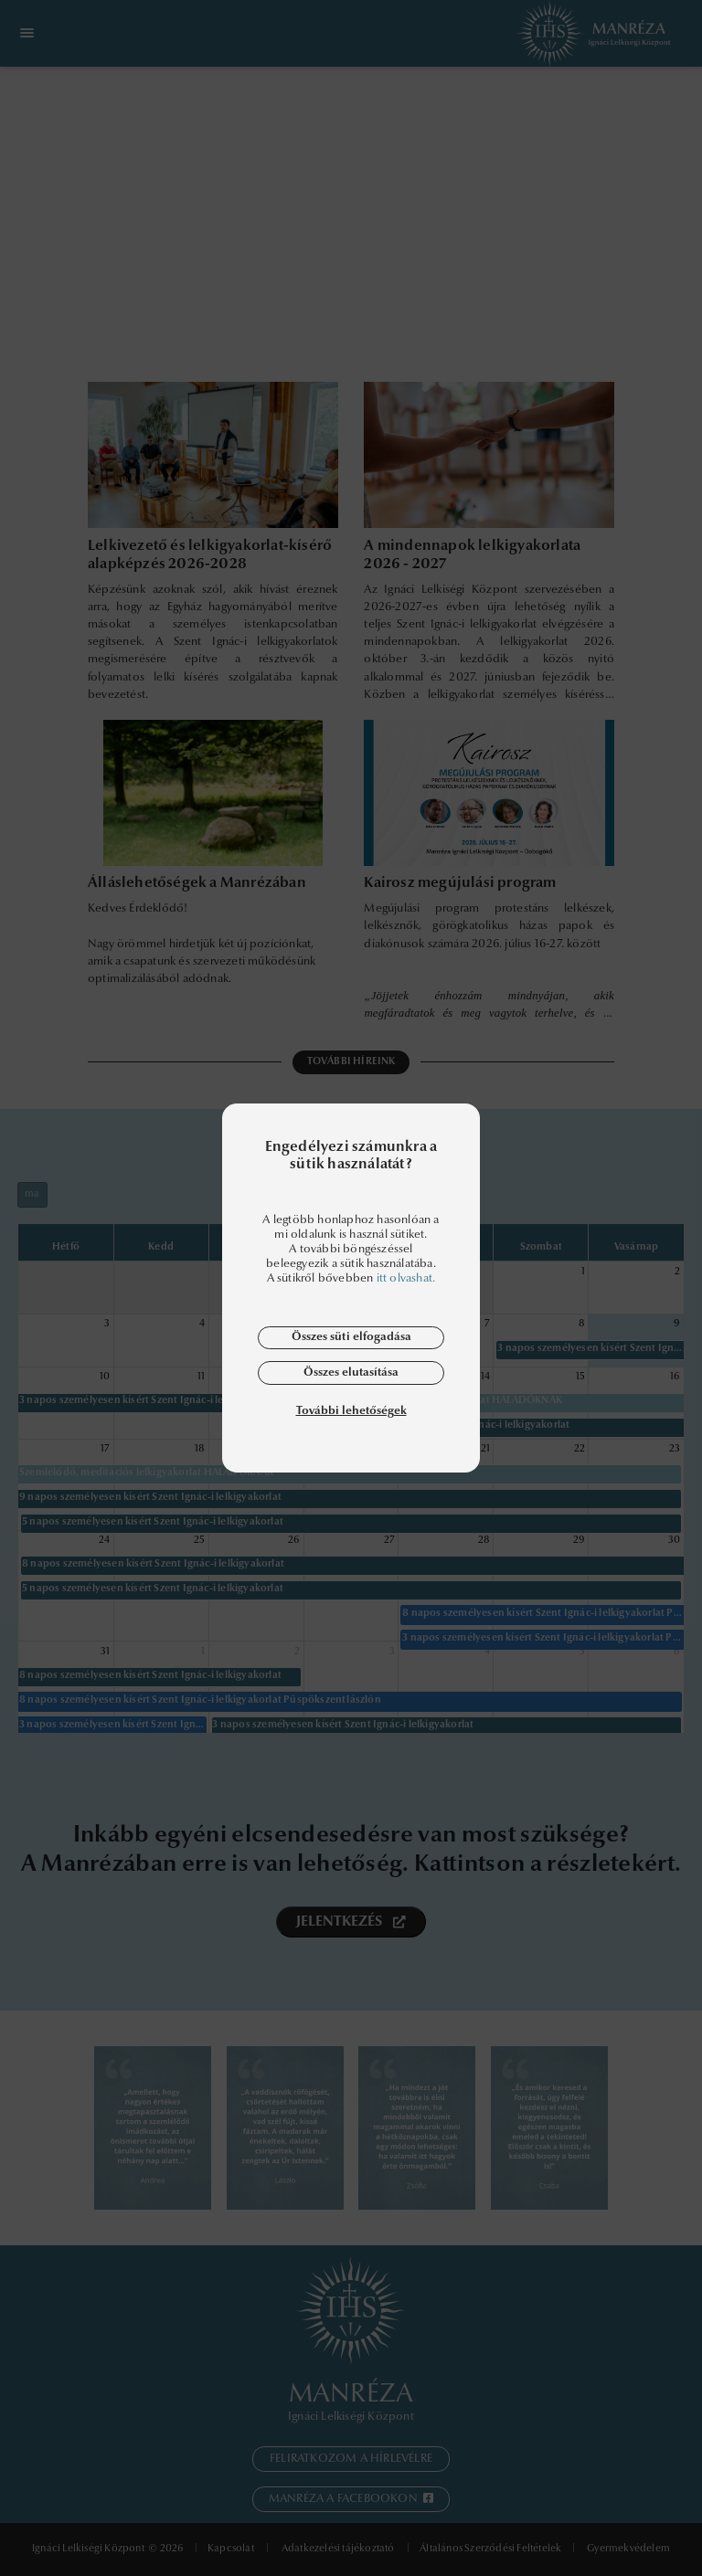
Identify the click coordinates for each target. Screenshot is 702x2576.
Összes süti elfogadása (351, 1337)
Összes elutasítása (351, 1372)
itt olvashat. (406, 1278)
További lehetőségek (351, 1411)
